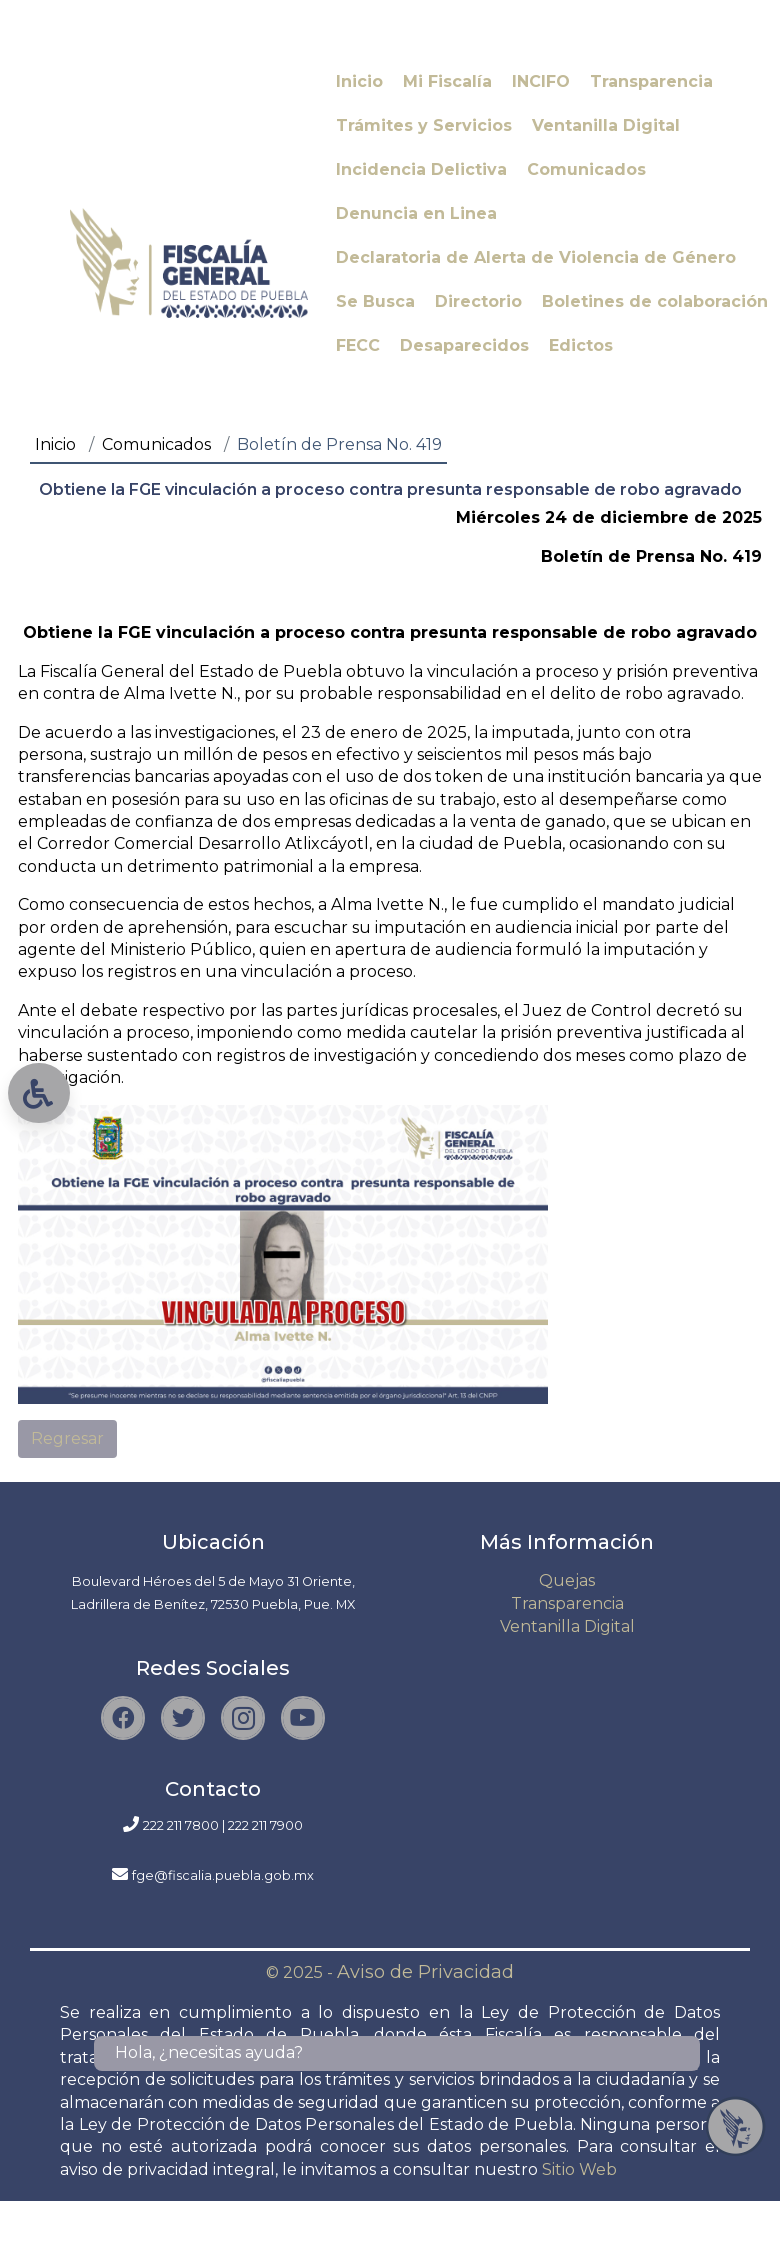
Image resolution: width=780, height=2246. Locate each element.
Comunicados (156, 444)
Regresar (67, 1438)
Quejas (567, 1580)
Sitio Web (579, 2169)
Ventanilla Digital (567, 1626)
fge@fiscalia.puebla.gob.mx (223, 1875)
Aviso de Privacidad (425, 1972)
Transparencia (567, 1603)
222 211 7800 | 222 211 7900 (223, 1825)
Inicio (55, 444)
